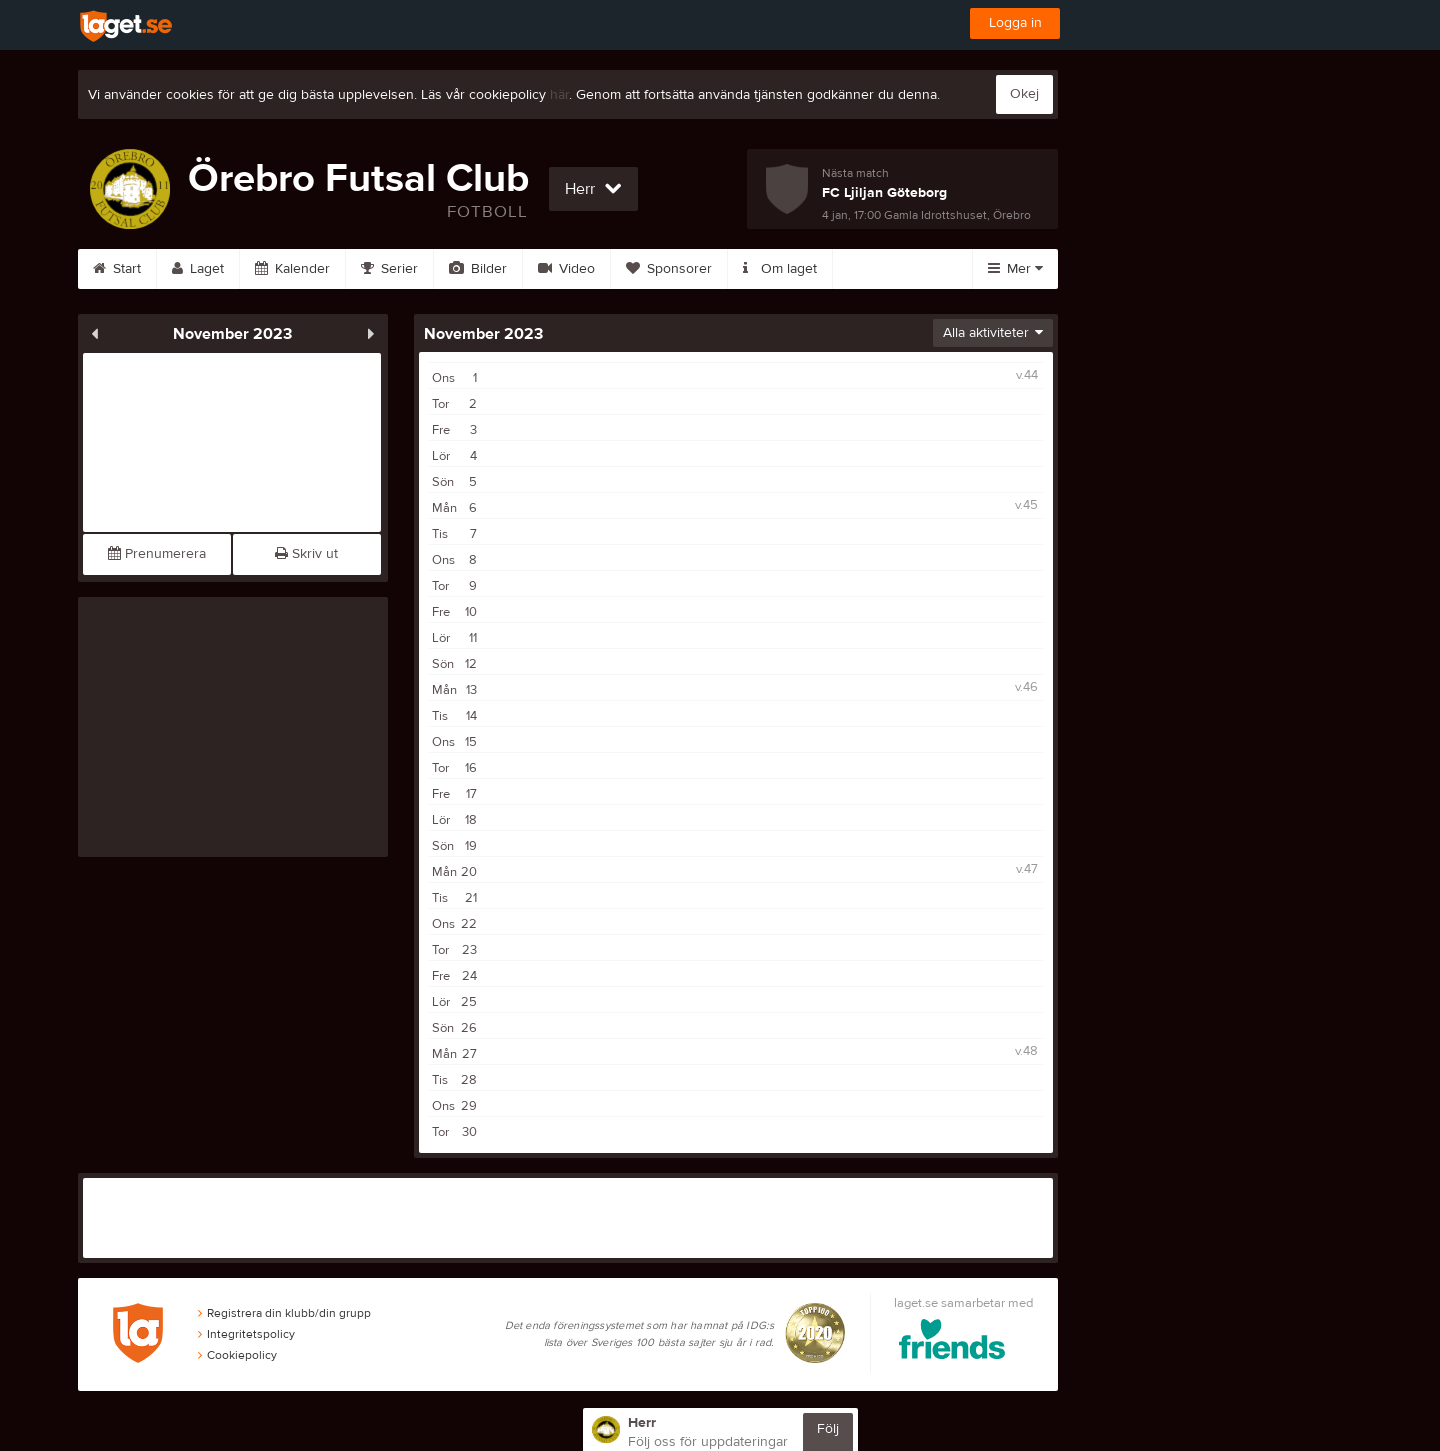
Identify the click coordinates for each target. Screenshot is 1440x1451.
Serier (389, 269)
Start (117, 269)
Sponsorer (669, 269)
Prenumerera (157, 554)
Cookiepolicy (237, 1355)
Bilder (478, 269)
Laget (198, 269)
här (559, 95)
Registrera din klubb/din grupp (284, 1313)
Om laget (780, 269)
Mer (1015, 269)
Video (566, 269)
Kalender (292, 269)
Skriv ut (306, 554)
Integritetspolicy (246, 1334)
